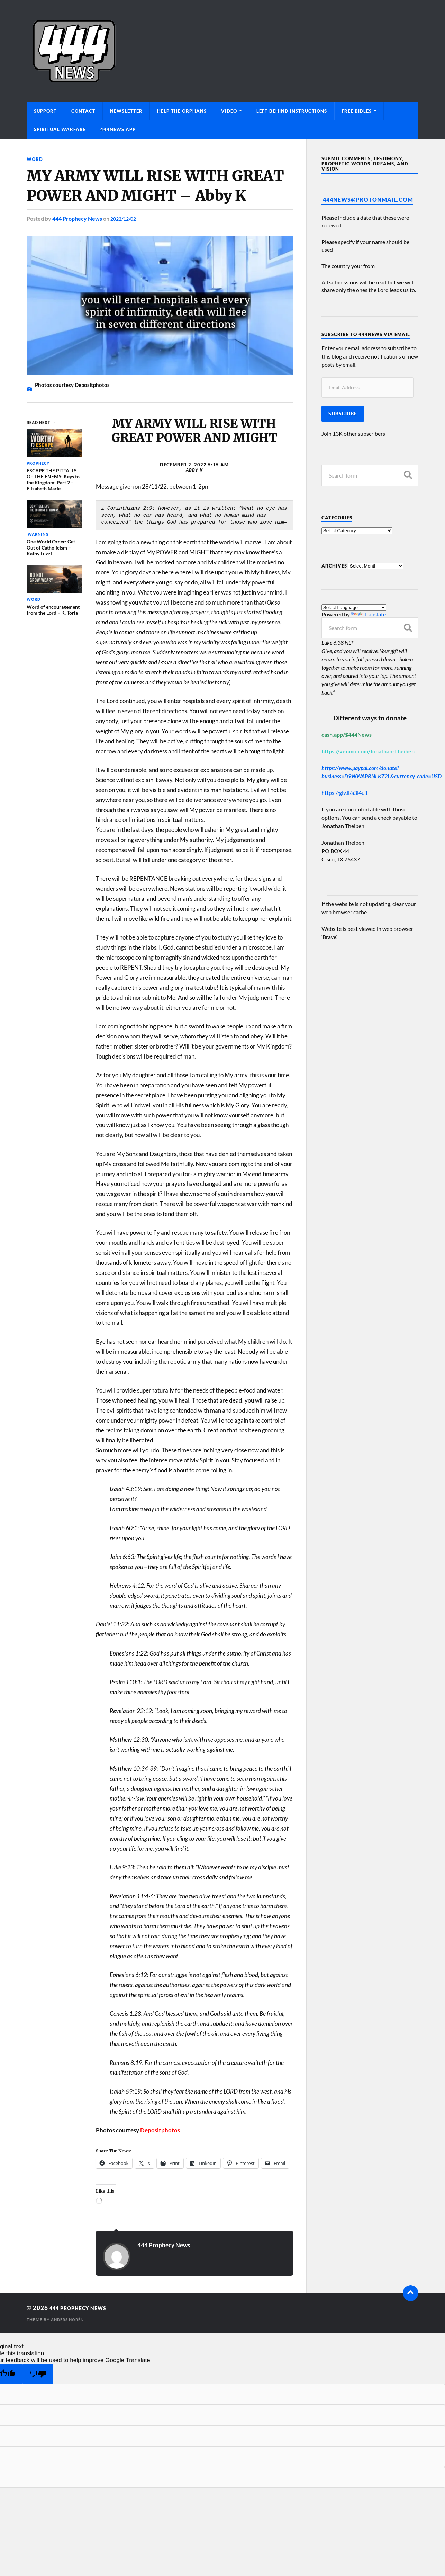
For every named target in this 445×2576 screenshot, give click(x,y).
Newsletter (126, 111)
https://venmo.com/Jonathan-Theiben (368, 751)
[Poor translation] (37, 2374)
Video (229, 111)
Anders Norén (69, 2319)
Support (45, 111)
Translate (368, 614)
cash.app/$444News (346, 734)
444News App (118, 129)
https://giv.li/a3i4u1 (344, 792)
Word (35, 159)
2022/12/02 (124, 218)
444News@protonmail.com (368, 199)
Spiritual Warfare (60, 129)
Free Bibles (357, 111)
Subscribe (342, 413)
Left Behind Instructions (291, 111)
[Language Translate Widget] (353, 607)
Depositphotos (160, 2130)
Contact (83, 111)
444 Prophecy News (77, 218)
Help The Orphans (182, 111)
